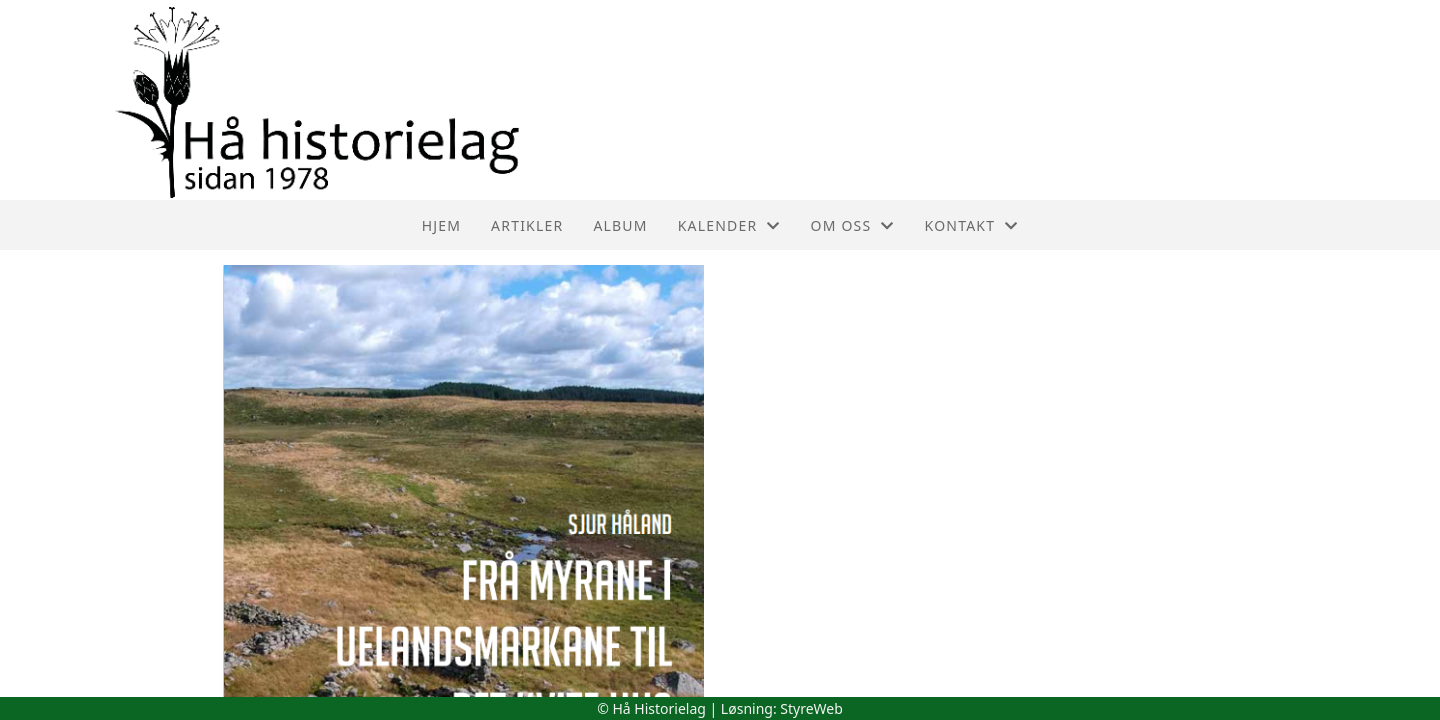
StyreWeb (811, 708)
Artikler (527, 225)
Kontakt (972, 225)
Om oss (853, 225)
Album (620, 225)
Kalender (729, 225)
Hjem (441, 225)
